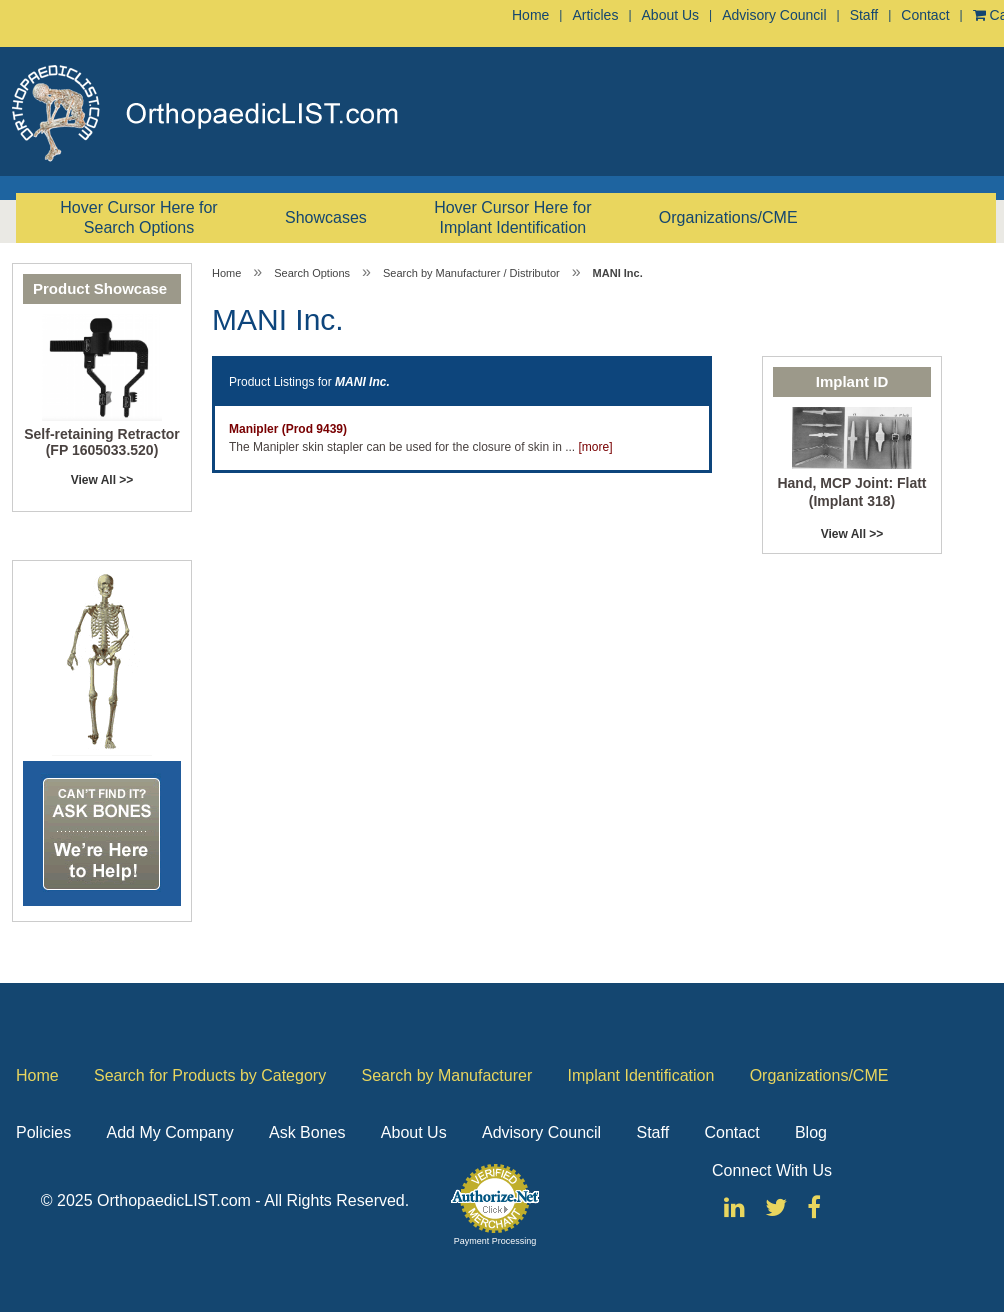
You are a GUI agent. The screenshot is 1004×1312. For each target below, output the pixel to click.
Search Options (312, 273)
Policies (43, 1132)
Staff (864, 15)
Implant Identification (641, 1075)
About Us (671, 15)
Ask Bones (307, 1132)
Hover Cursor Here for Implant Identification (512, 217)
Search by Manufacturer (446, 1075)
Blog (811, 1132)
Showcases (326, 217)
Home (530, 15)
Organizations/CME (728, 217)
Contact (925, 15)
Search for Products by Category (210, 1075)
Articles (595, 15)
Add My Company (169, 1132)
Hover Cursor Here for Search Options (138, 217)
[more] (596, 447)
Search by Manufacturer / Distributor (471, 273)
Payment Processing (495, 1241)
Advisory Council (774, 15)
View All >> (102, 480)
